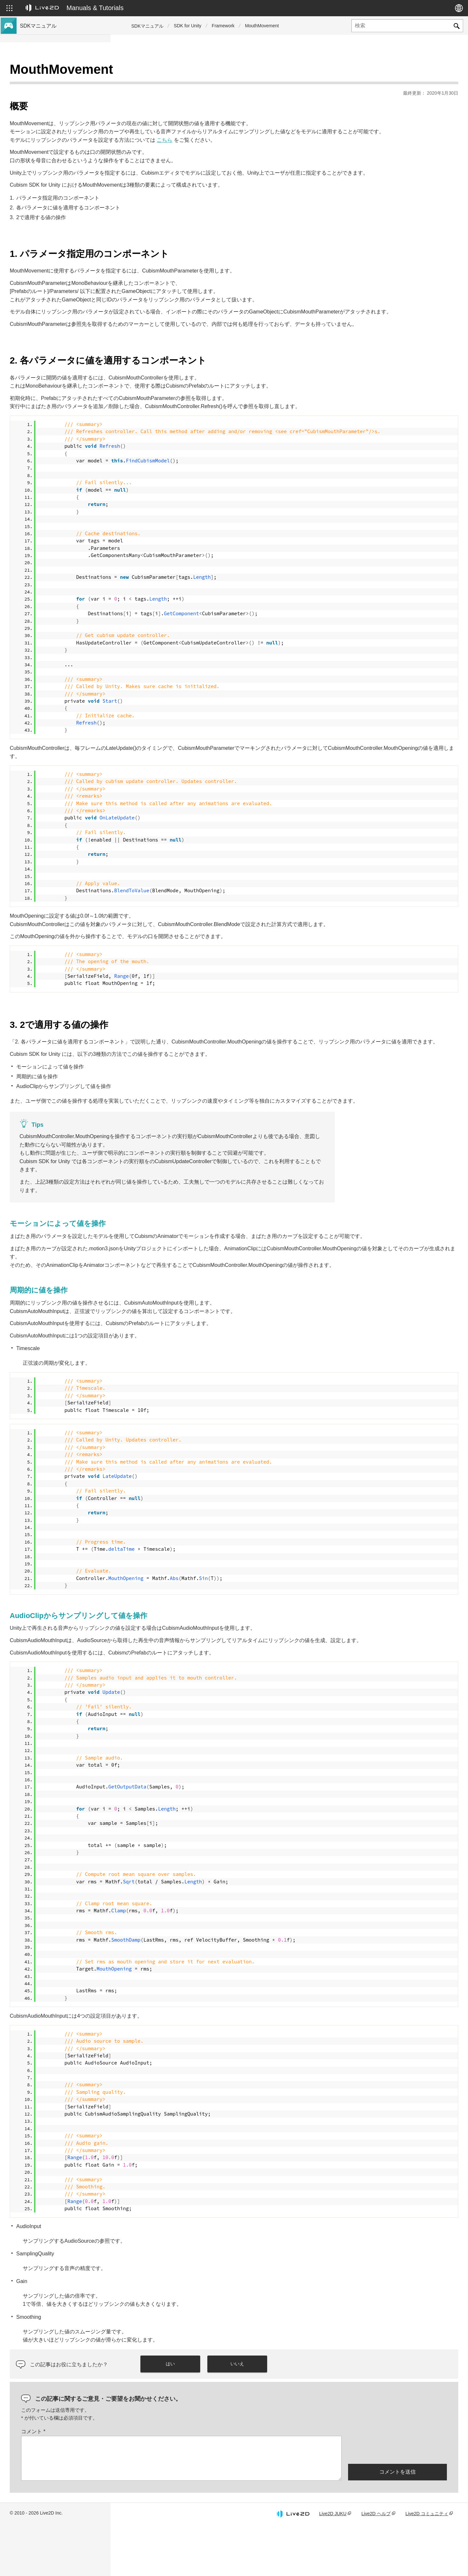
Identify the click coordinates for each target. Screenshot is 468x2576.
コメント (144, 2482)
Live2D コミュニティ (427, 2564)
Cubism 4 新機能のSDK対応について (59, 102)
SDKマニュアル (147, 26)
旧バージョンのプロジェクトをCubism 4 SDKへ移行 (62, 199)
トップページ (35, 71)
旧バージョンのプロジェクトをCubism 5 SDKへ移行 (62, 182)
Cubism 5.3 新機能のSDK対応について (60, 82)
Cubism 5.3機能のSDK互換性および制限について (62, 144)
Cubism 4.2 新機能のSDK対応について (60, 113)
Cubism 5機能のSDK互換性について (58, 158)
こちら (275, 132)
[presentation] (397, 2499)
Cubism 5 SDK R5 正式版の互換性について (63, 127)
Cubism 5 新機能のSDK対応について (59, 92)
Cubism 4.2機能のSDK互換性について (60, 168)
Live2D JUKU (332, 2564)
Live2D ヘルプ (375, 2564)
